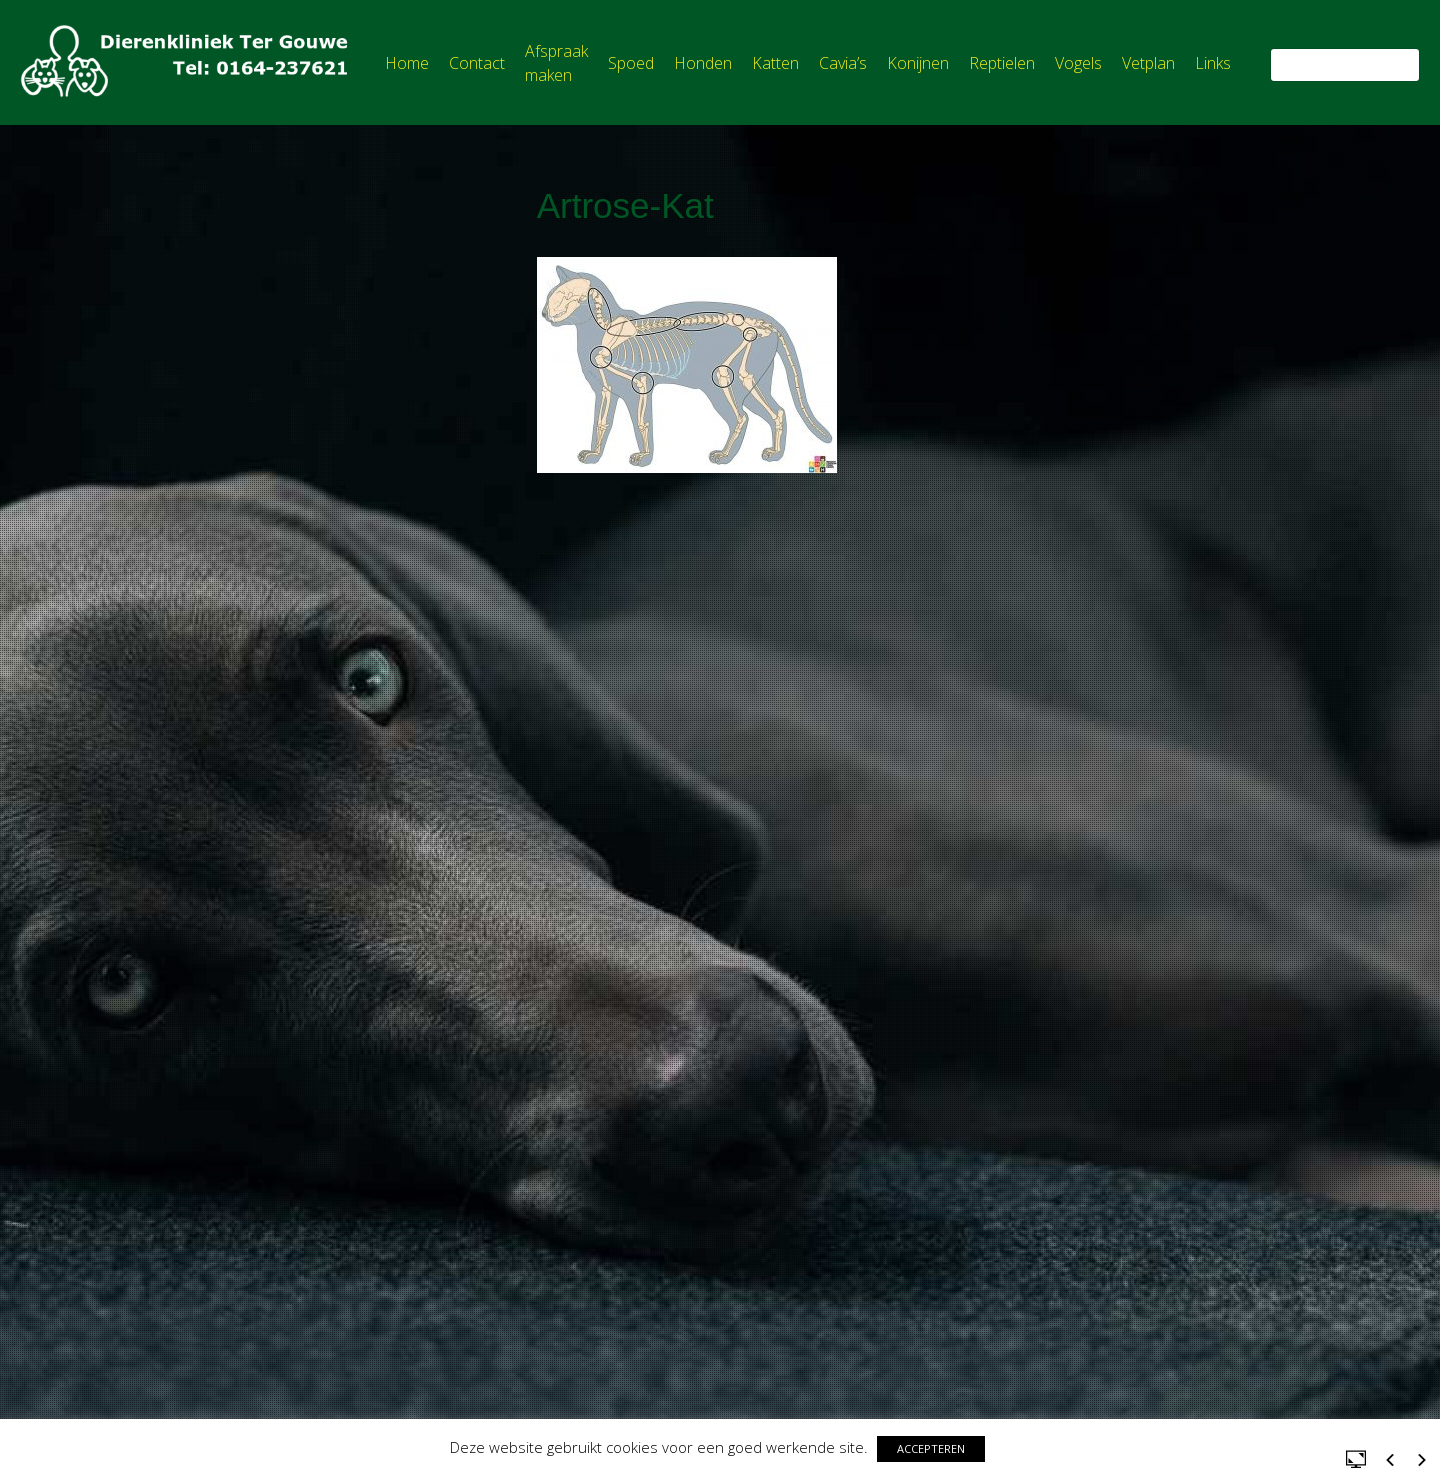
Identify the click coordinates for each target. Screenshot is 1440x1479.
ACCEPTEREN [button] (931, 1448)
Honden (703, 63)
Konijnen (918, 63)
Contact (477, 63)
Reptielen (1002, 63)
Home (407, 63)
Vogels (1078, 63)
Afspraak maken (556, 63)
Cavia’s (843, 63)
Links (1213, 63)
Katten (775, 63)
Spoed (631, 63)
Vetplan (1148, 63)
